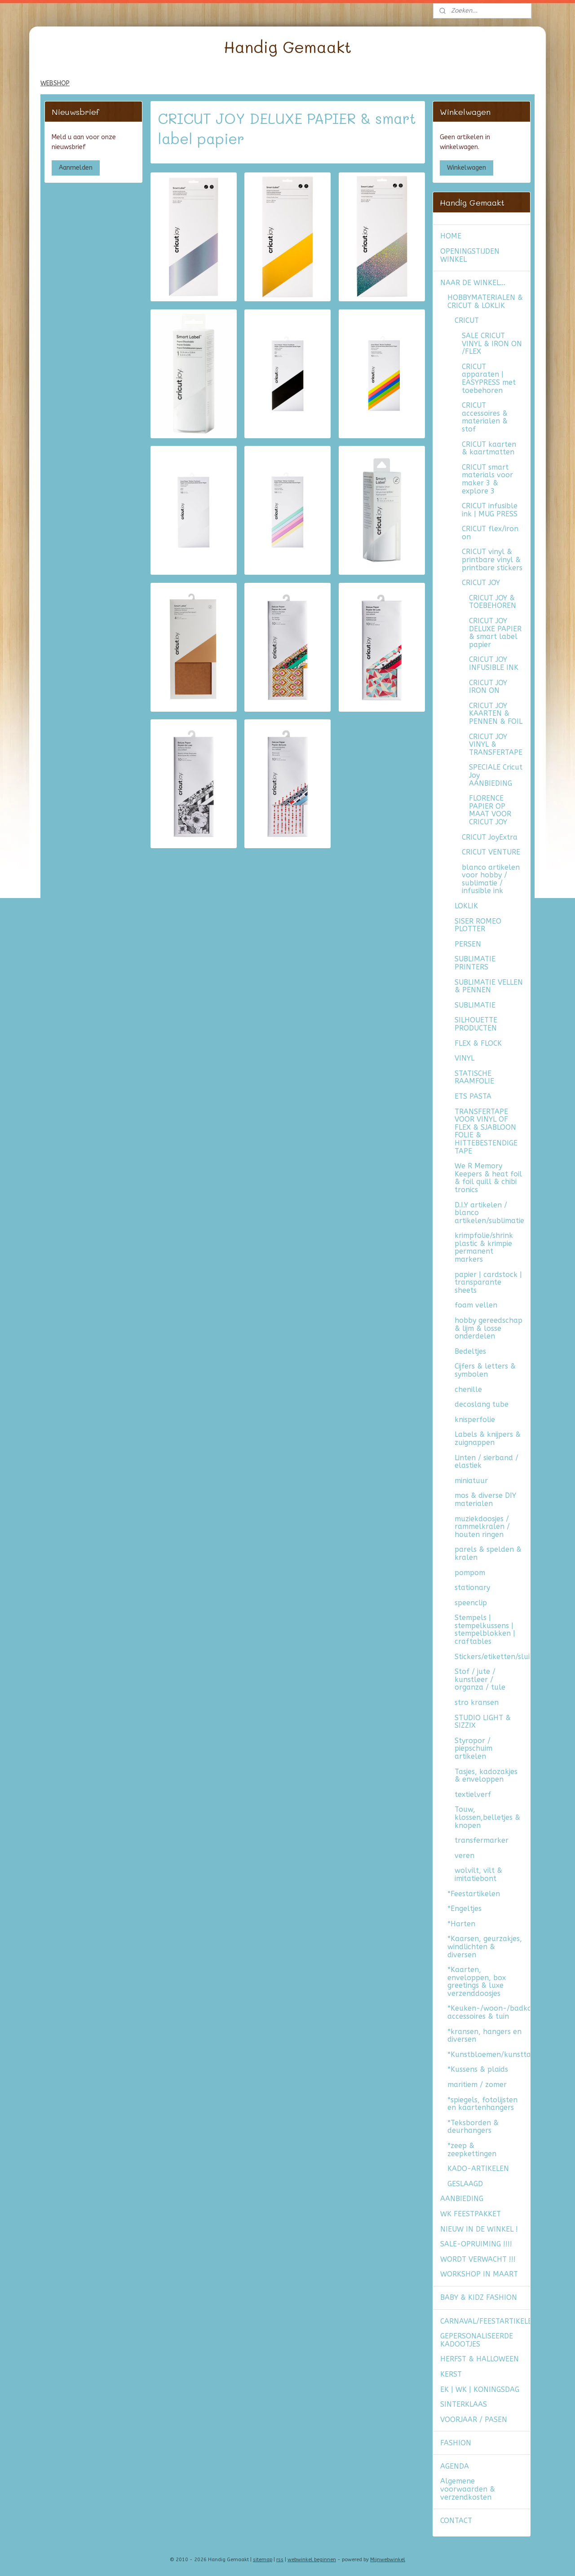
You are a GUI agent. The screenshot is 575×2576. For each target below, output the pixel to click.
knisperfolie (475, 1419)
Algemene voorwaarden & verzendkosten (467, 2489)
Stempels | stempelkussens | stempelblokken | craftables (485, 1629)
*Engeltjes (464, 1908)
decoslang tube (482, 1404)
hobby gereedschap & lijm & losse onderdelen (488, 1328)
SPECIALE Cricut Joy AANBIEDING (495, 775)
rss (279, 2560)
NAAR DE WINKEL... (472, 282)
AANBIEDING (461, 2198)
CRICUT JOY (481, 582)
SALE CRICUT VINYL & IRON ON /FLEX (492, 343)
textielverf (473, 1794)
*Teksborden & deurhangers (473, 2126)
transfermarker (482, 1840)
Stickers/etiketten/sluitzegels (492, 1656)
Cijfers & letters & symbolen (485, 1370)
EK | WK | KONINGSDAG (479, 2389)
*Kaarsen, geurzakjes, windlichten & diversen (484, 1946)
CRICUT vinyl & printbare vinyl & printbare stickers (492, 559)
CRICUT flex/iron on (490, 532)
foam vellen (476, 1305)
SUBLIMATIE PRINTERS (475, 963)
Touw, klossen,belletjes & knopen (487, 1817)
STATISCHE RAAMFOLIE (474, 1077)
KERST (451, 2374)
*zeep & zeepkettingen (471, 2149)
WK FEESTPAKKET (470, 2214)
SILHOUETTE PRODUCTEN (476, 1024)
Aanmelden (76, 168)
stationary (472, 1587)
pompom (470, 1572)
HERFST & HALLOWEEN (479, 2359)
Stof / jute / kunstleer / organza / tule (480, 1679)
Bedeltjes (470, 1351)
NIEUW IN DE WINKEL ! (479, 2229)
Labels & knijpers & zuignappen (488, 1438)
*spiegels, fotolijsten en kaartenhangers (482, 2104)
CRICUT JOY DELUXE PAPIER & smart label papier (495, 632)
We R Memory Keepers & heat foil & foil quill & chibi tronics (488, 1178)
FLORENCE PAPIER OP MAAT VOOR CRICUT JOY (490, 810)
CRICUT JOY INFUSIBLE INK (493, 663)
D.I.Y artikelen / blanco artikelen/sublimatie (489, 1213)
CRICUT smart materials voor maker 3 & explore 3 (487, 479)
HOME (450, 236)
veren (464, 1855)
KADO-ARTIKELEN (478, 2168)
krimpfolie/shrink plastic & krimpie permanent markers (484, 1247)
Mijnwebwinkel (387, 2560)
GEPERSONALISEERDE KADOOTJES (476, 2340)
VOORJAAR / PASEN (473, 2419)
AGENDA (454, 2466)
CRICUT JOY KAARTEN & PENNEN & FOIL (495, 713)
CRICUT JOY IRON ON (488, 686)
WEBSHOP (55, 83)
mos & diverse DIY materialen (485, 1499)
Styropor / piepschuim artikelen (473, 1748)
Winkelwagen (466, 168)
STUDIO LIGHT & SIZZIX (483, 1721)
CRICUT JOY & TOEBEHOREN (492, 602)
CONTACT (456, 2520)
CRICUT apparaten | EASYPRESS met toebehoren (489, 378)
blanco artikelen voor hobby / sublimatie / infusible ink (491, 879)
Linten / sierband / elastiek (486, 1461)
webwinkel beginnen (312, 2560)
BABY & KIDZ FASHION (478, 2297)
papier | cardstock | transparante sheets (488, 1282)
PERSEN (468, 944)
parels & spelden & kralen (488, 1553)
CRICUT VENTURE (491, 852)
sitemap (262, 2560)
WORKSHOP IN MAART (479, 2274)
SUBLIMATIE (475, 1005)
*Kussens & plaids (477, 2069)
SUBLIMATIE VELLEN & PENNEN (489, 986)
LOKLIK (466, 906)
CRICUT (467, 320)
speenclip (471, 1602)
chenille (468, 1389)
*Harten (461, 1924)
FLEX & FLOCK (478, 1043)
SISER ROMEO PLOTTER (478, 925)
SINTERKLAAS (463, 2404)
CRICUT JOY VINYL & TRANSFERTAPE (495, 744)
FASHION (455, 2443)
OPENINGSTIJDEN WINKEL (470, 255)
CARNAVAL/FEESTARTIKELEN (485, 2321)
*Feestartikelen (473, 1893)
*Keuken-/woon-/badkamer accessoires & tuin (488, 2012)
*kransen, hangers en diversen (484, 2035)
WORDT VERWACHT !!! (478, 2259)
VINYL (464, 1058)
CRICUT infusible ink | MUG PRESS (490, 510)
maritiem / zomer (477, 2084)
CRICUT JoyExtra (490, 837)
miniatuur (471, 1480)
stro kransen (477, 1702)
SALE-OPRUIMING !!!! (476, 2244)
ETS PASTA (473, 1096)
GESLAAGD (465, 2184)
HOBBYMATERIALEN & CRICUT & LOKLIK (485, 301)
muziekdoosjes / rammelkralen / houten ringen (482, 1527)
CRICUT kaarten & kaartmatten (489, 448)
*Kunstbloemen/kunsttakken (488, 2054)
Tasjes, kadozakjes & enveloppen (486, 1775)
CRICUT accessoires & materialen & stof (485, 417)
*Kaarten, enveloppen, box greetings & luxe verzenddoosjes (476, 1981)
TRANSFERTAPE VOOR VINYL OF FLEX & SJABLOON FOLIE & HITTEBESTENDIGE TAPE (486, 1131)
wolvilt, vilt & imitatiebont (478, 1874)
